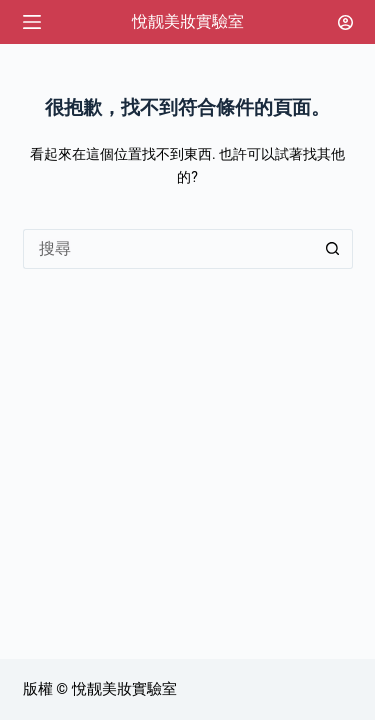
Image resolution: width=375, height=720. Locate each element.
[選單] (32, 22)
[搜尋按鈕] (333, 249)
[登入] (345, 22)
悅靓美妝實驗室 (188, 21)
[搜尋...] (168, 249)
